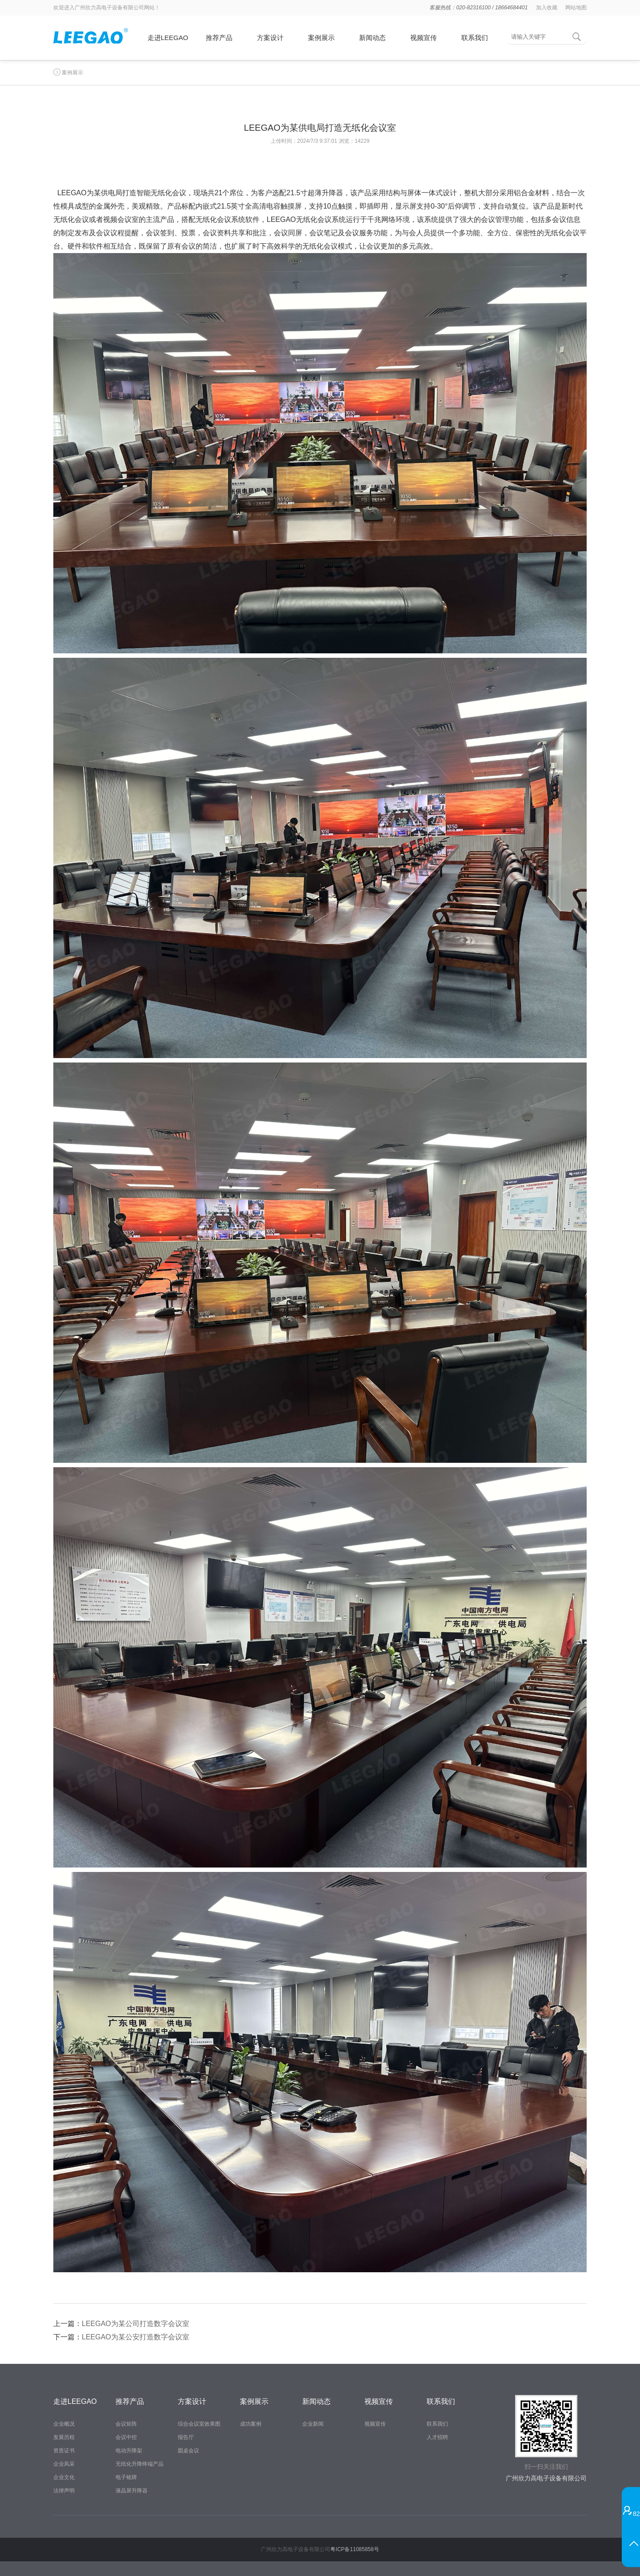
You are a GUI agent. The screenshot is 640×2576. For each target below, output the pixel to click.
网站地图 (576, 7)
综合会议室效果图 (199, 2424)
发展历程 (64, 2437)
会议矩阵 (126, 2424)
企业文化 (64, 2477)
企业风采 (64, 2464)
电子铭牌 (126, 2477)
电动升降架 (129, 2450)
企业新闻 (313, 2424)
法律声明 (64, 2490)
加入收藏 (546, 7)
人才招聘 (437, 2437)
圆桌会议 (188, 2450)
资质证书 (64, 2450)
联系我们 (474, 37)
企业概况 (64, 2424)
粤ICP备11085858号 (354, 2549)
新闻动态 (372, 37)
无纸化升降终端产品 (140, 2464)
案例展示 (321, 37)
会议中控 (126, 2437)
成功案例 (250, 2424)
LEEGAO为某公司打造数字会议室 (135, 2323)
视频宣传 (423, 37)
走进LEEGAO (168, 37)
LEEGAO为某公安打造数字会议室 (135, 2337)
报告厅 (186, 2437)
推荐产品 (219, 37)
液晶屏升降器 (132, 2490)
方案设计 (270, 37)
